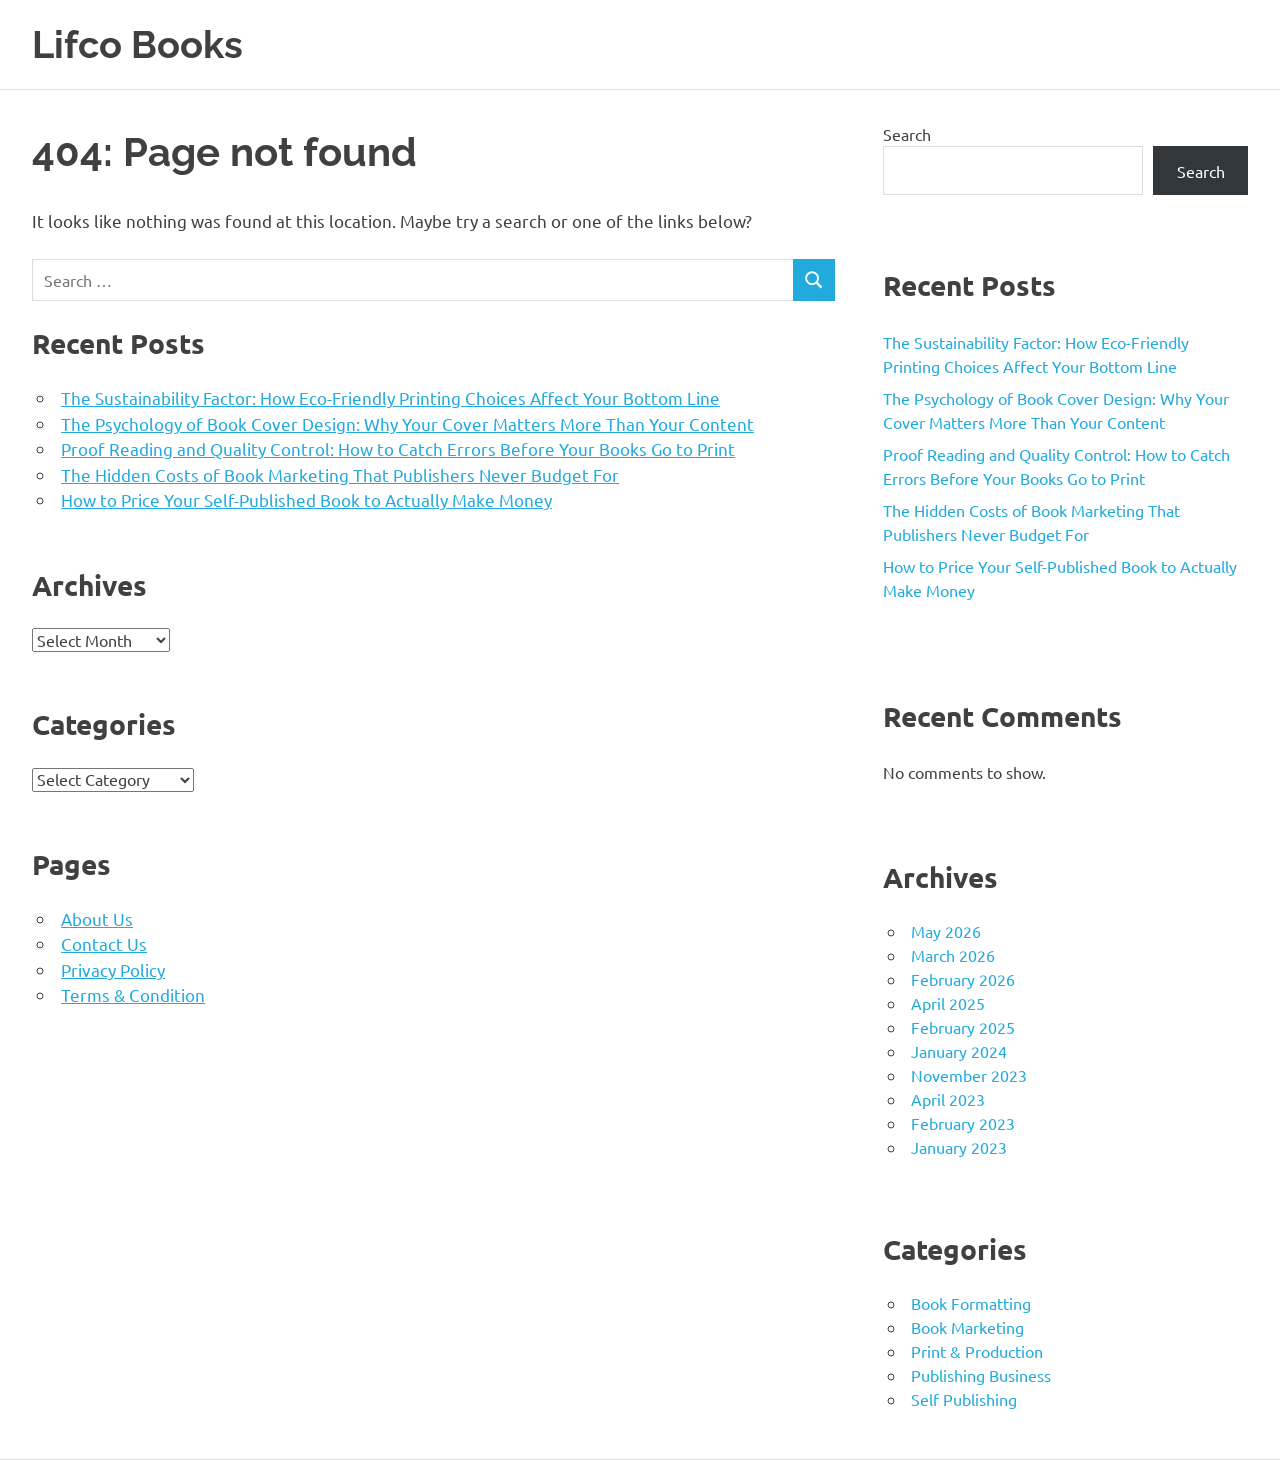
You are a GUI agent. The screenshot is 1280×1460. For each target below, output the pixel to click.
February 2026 (963, 979)
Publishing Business (981, 1375)
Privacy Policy (113, 969)
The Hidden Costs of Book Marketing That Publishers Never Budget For (340, 474)
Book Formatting (971, 1303)
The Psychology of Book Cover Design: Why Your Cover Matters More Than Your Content (407, 423)
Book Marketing (967, 1327)
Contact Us (104, 943)
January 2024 (959, 1051)
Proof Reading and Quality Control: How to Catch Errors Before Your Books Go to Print (398, 448)
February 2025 (963, 1027)
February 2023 (963, 1123)
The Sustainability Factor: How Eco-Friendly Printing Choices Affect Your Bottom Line (390, 397)
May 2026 (946, 931)
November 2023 (969, 1075)
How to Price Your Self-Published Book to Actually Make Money (306, 499)
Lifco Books (137, 44)
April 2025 (948, 1003)
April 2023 (948, 1099)
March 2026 (953, 955)
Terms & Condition (133, 994)
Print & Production (977, 1351)
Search (907, 134)
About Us (97, 918)
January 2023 (959, 1147)
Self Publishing (964, 1399)
